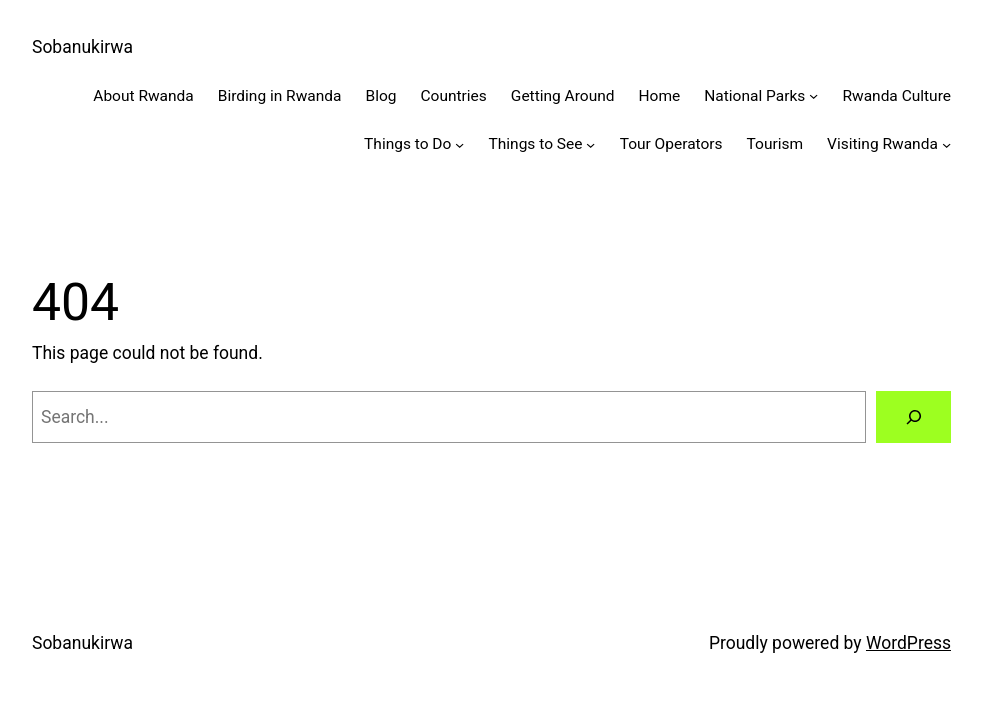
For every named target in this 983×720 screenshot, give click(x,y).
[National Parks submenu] (813, 95)
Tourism (775, 144)
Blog (380, 96)
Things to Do (407, 144)
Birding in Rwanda (280, 96)
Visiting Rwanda (882, 144)
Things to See (536, 144)
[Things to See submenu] (590, 144)
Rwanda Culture (896, 96)
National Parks (754, 96)
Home (660, 96)
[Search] (913, 416)
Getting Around (563, 96)
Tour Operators (671, 144)
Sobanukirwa (82, 47)
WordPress (908, 643)
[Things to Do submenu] (459, 144)
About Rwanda (143, 96)
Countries (453, 96)
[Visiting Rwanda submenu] (946, 144)
